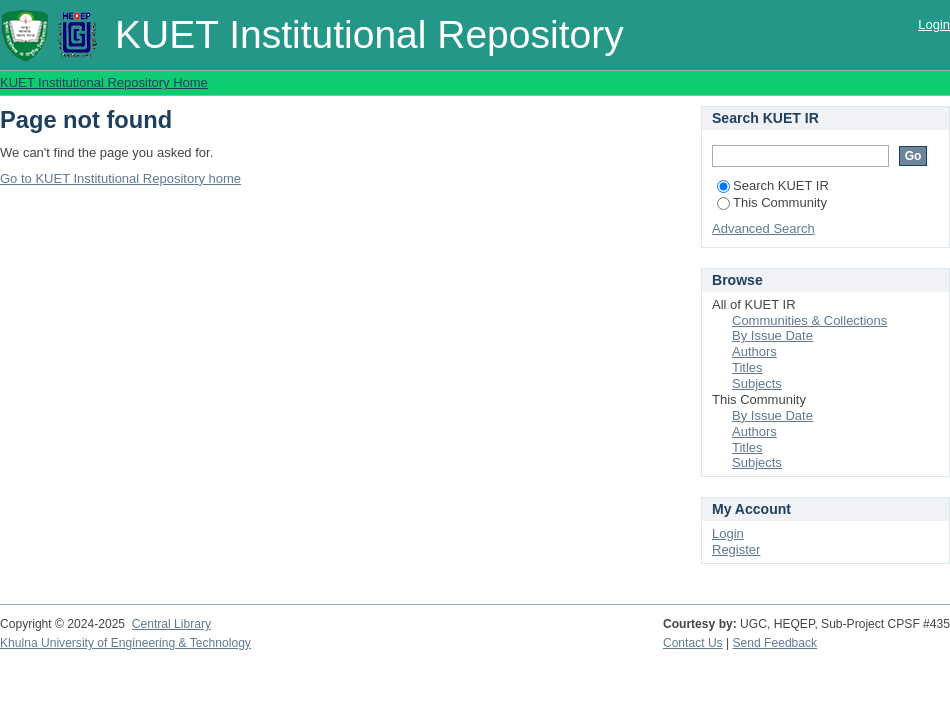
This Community (772, 202)
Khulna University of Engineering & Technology (125, 643)
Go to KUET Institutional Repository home (120, 178)
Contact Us (693, 643)
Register (736, 549)
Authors (754, 351)
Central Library (171, 624)
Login (934, 24)
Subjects (757, 383)
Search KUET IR (773, 185)
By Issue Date (772, 335)
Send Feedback (775, 643)
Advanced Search (763, 228)
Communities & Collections (809, 320)
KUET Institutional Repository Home (104, 82)
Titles (747, 367)
